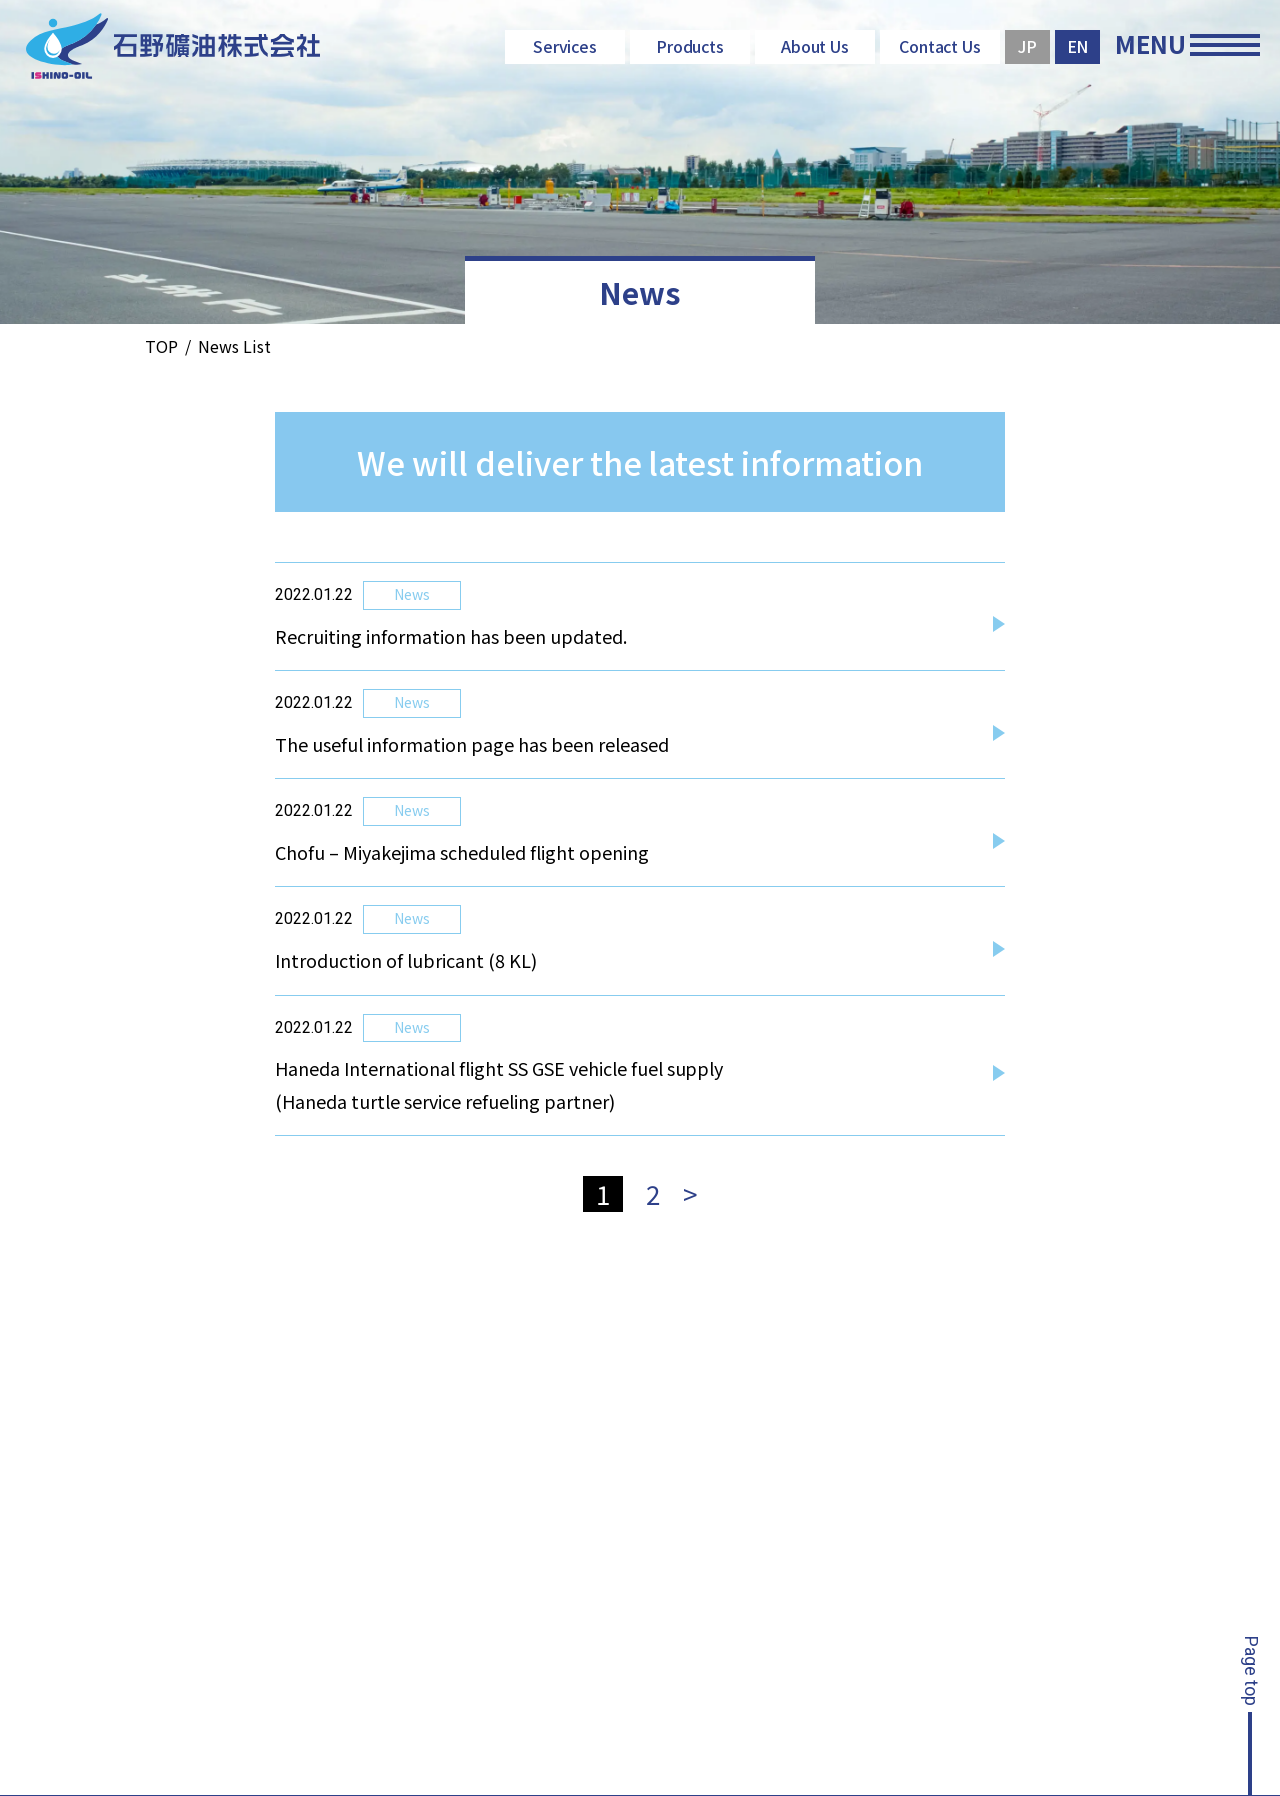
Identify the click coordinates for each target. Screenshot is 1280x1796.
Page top (1251, 1671)
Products (690, 46)
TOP (161, 346)
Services (565, 46)
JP (1027, 46)
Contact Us (940, 46)
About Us (815, 46)
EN (1078, 46)
